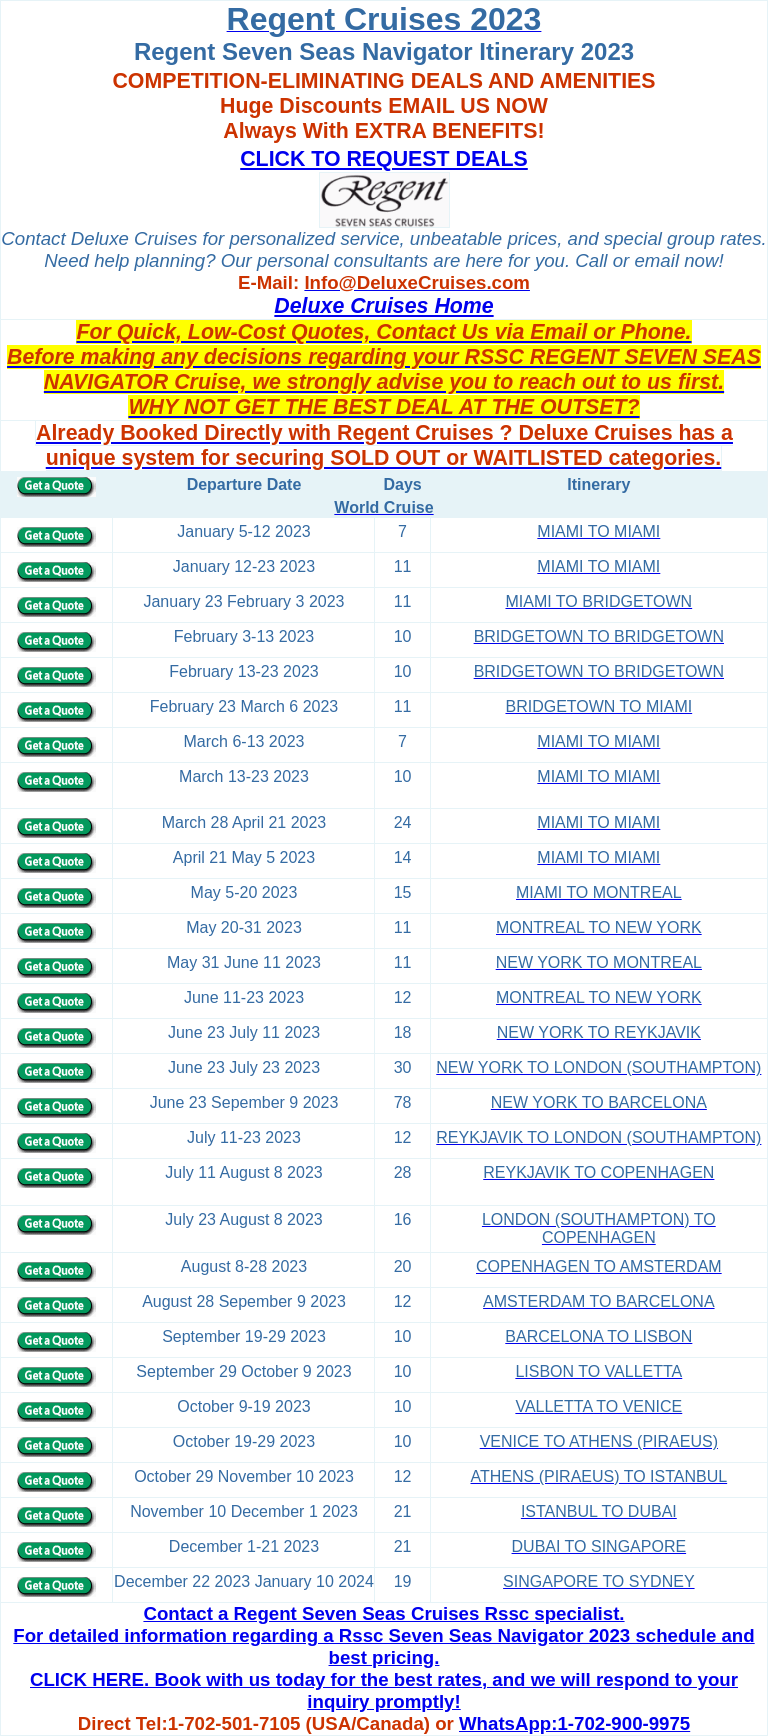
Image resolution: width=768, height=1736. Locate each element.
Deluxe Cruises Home (383, 306)
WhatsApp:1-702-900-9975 (574, 1723)
